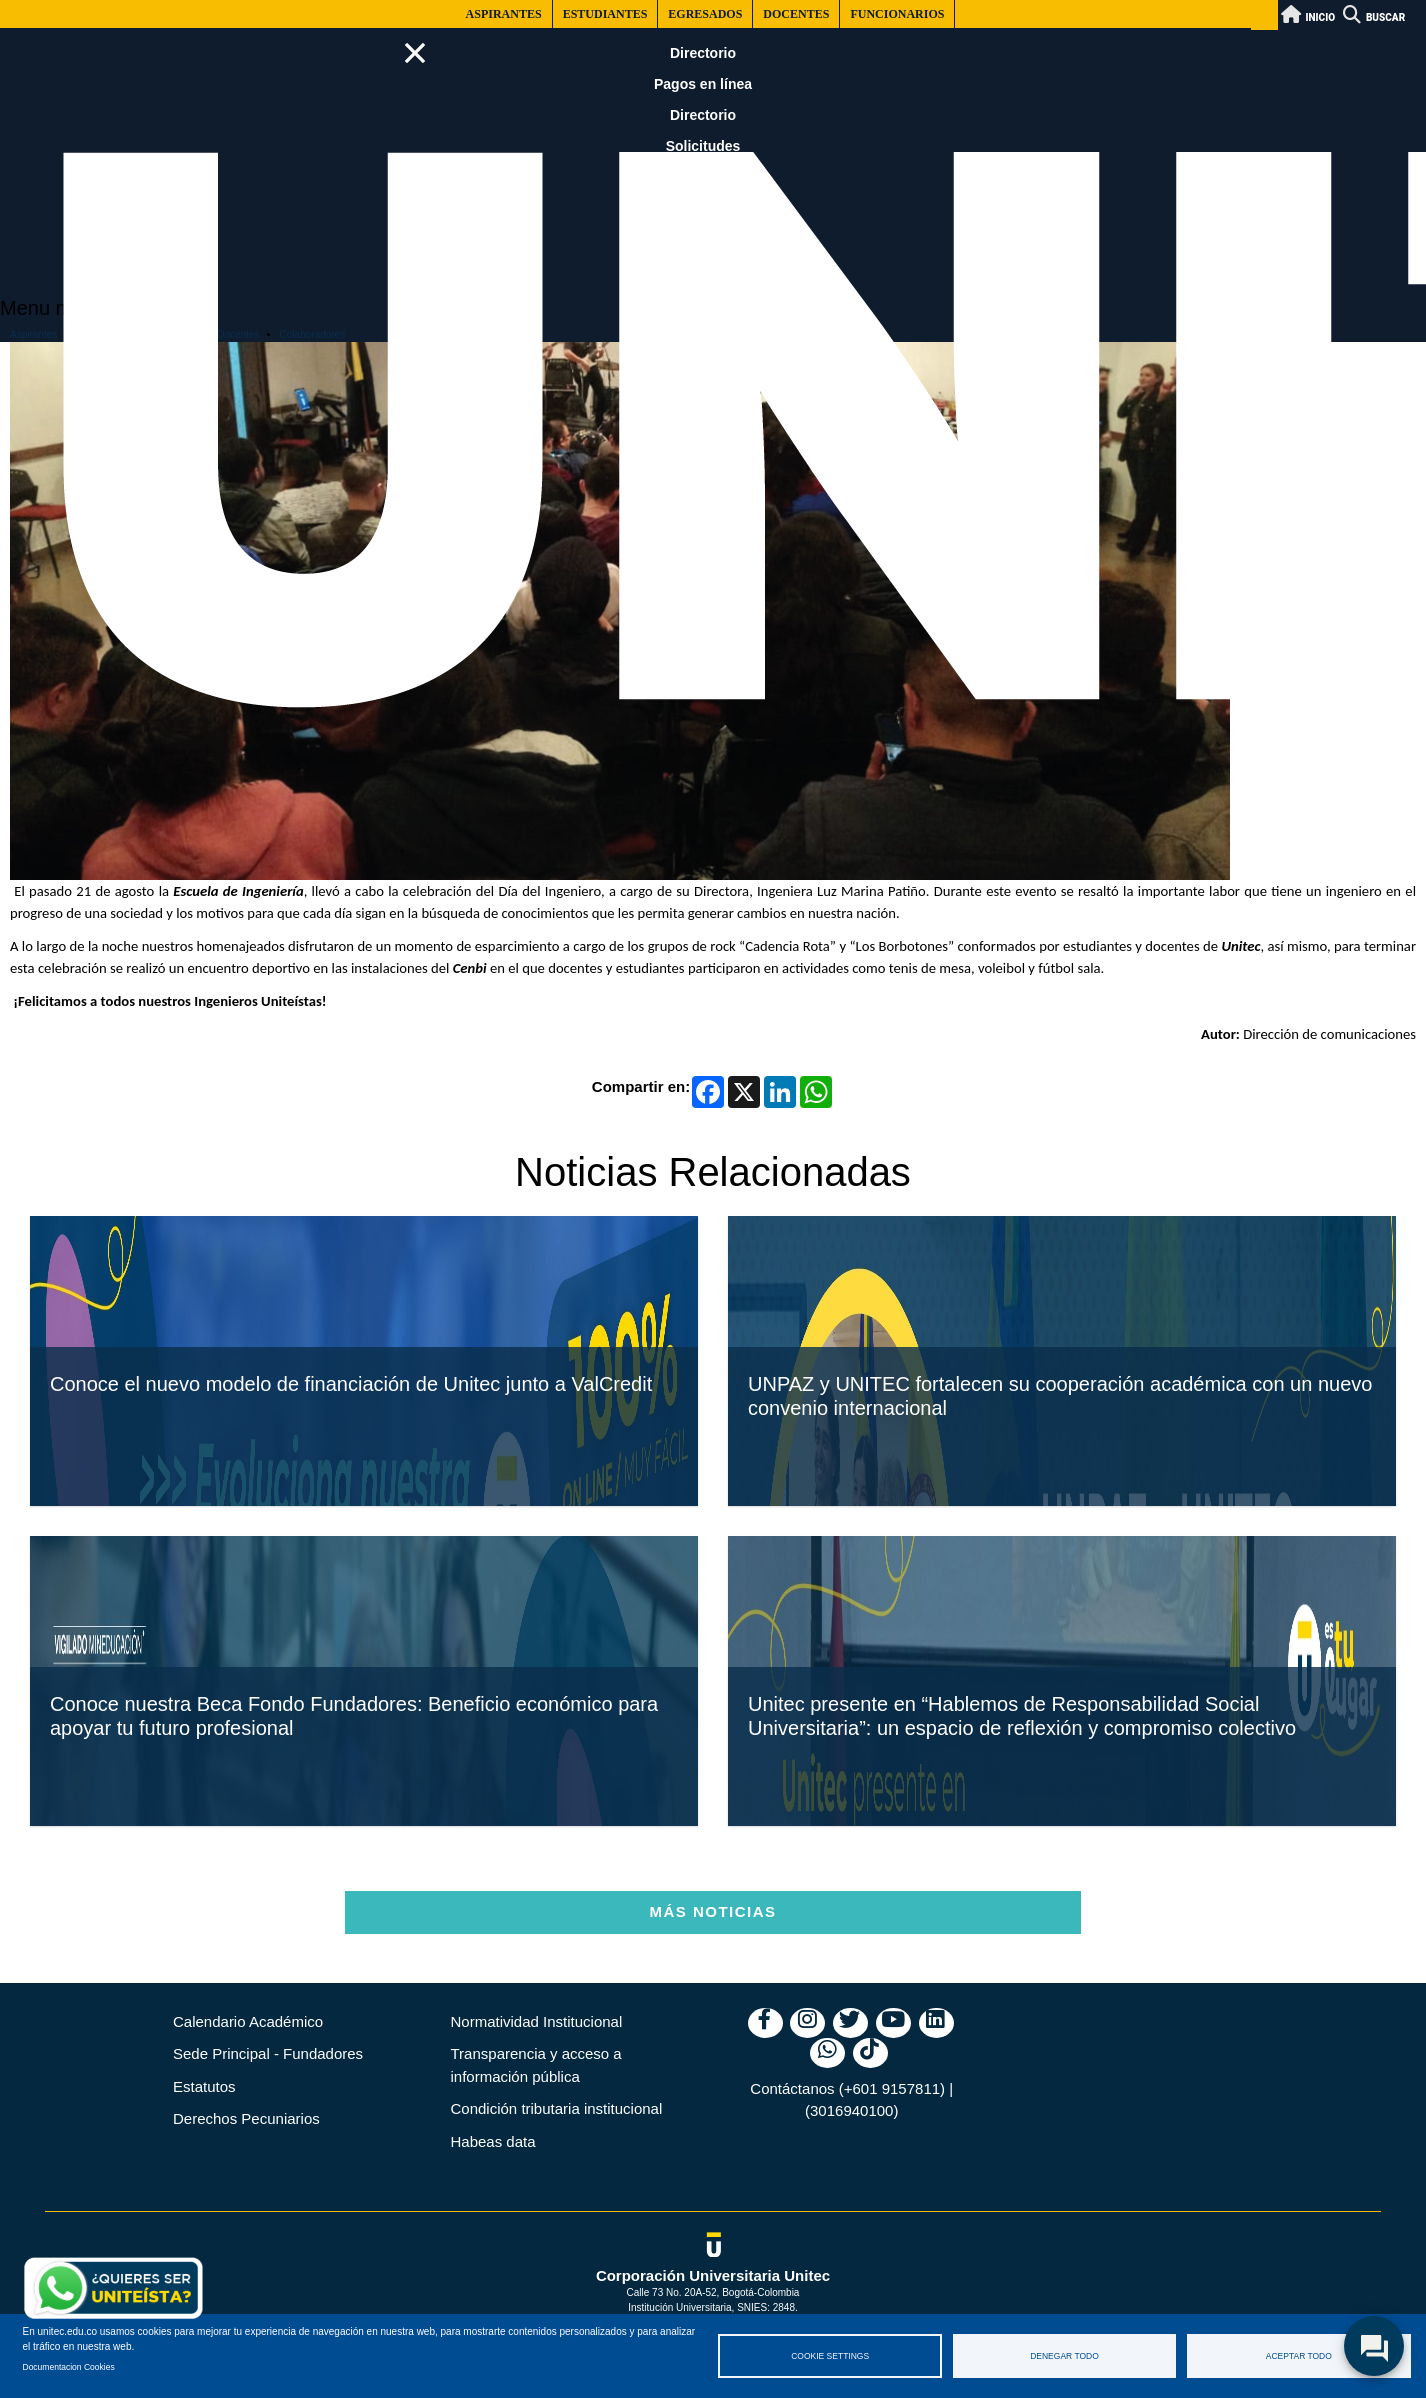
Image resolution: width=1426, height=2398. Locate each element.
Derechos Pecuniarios (246, 2118)
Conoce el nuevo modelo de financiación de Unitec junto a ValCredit (351, 1453)
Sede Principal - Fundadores (268, 2053)
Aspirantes (504, 14)
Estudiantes (605, 14)
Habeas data (493, 2141)
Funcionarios (897, 14)
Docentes (796, 14)
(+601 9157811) (892, 2088)
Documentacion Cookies (69, 2367)
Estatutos (204, 2086)
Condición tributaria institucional (557, 2108)
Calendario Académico (248, 2021)
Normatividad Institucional (537, 2021)
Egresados (705, 14)
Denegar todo (1064, 2356)
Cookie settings (830, 2356)
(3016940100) (851, 2110)
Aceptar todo (1299, 2356)
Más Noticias (712, 1911)
